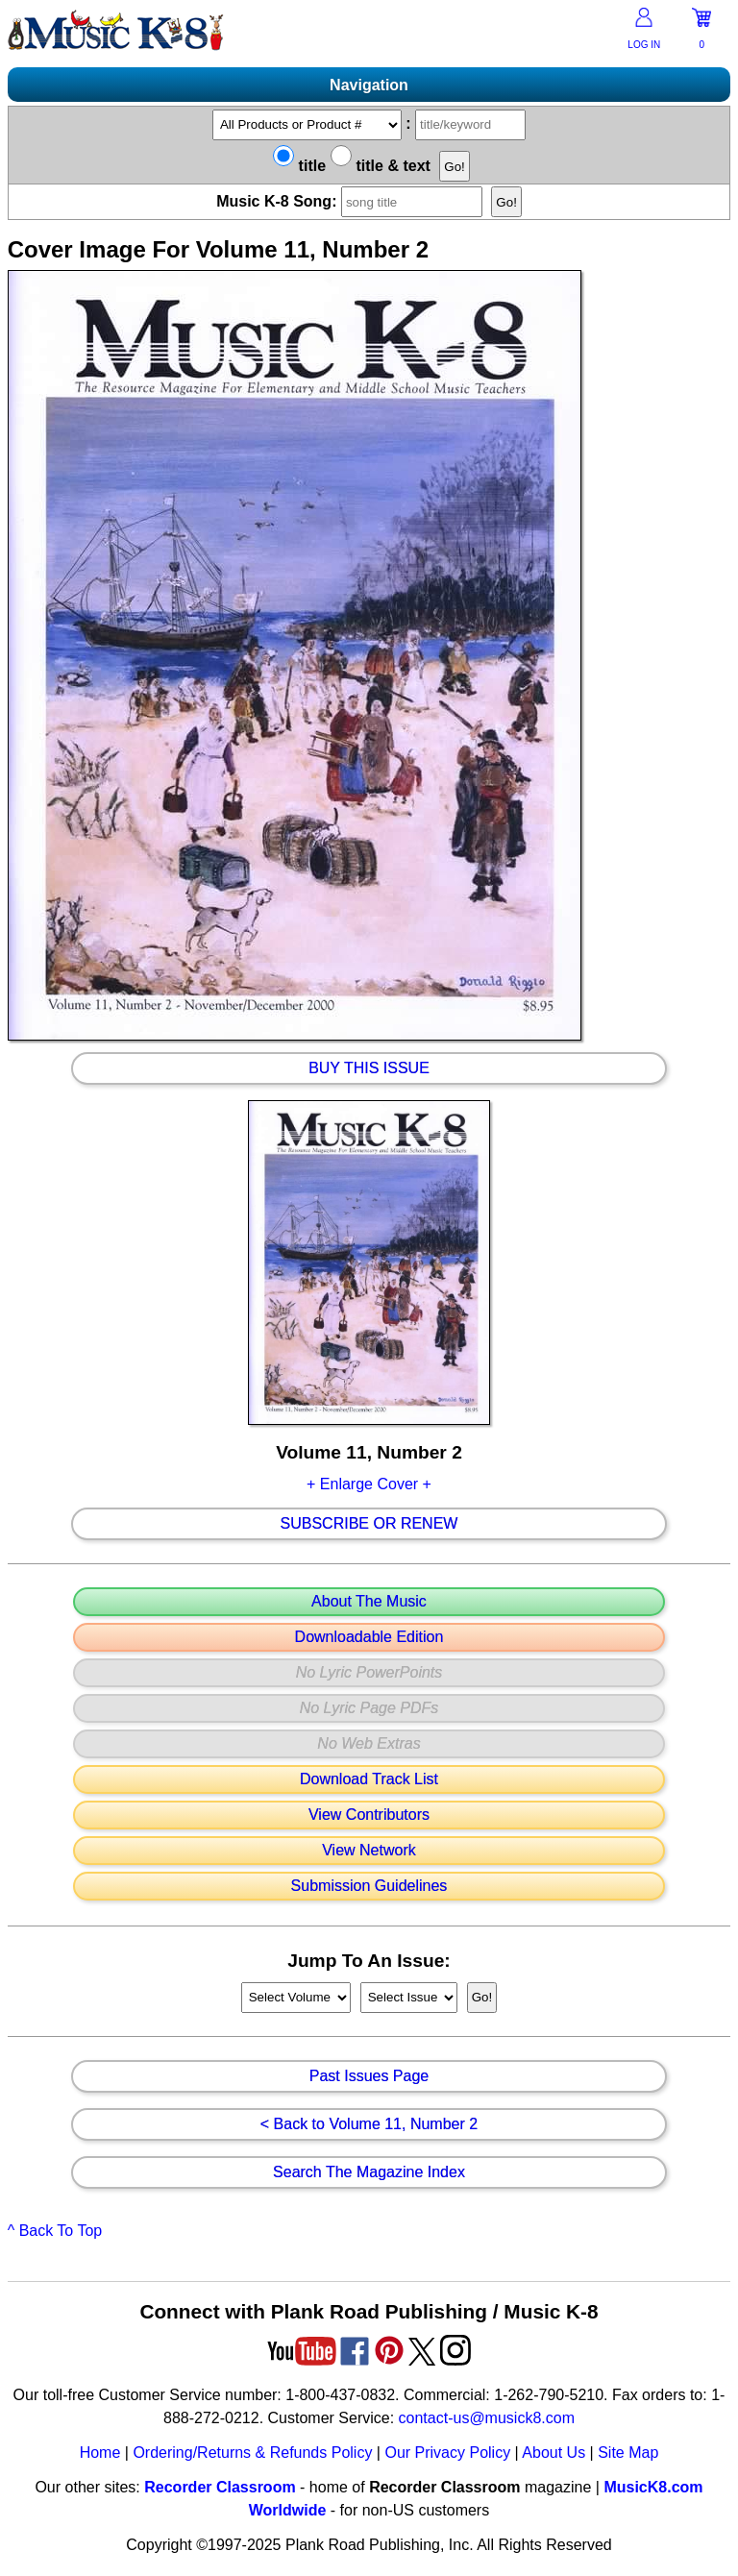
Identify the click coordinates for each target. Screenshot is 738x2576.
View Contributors (369, 1815)
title (299, 166)
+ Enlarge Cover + (369, 1484)
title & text (380, 166)
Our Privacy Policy (447, 2452)
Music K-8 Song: (353, 201)
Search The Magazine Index (369, 2172)
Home (100, 2452)
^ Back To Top (55, 2230)
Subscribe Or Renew (369, 1524)
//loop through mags (296, 1997)
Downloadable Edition (369, 1637)
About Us (553, 2452)
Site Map (628, 2452)
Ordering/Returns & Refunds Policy (252, 2452)
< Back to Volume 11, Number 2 (369, 2124)
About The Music (369, 1601)
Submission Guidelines (369, 1886)
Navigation (369, 85)
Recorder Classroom (219, 2487)
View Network (369, 1850)
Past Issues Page (369, 2076)
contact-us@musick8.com (487, 2418)
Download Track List (369, 1779)
